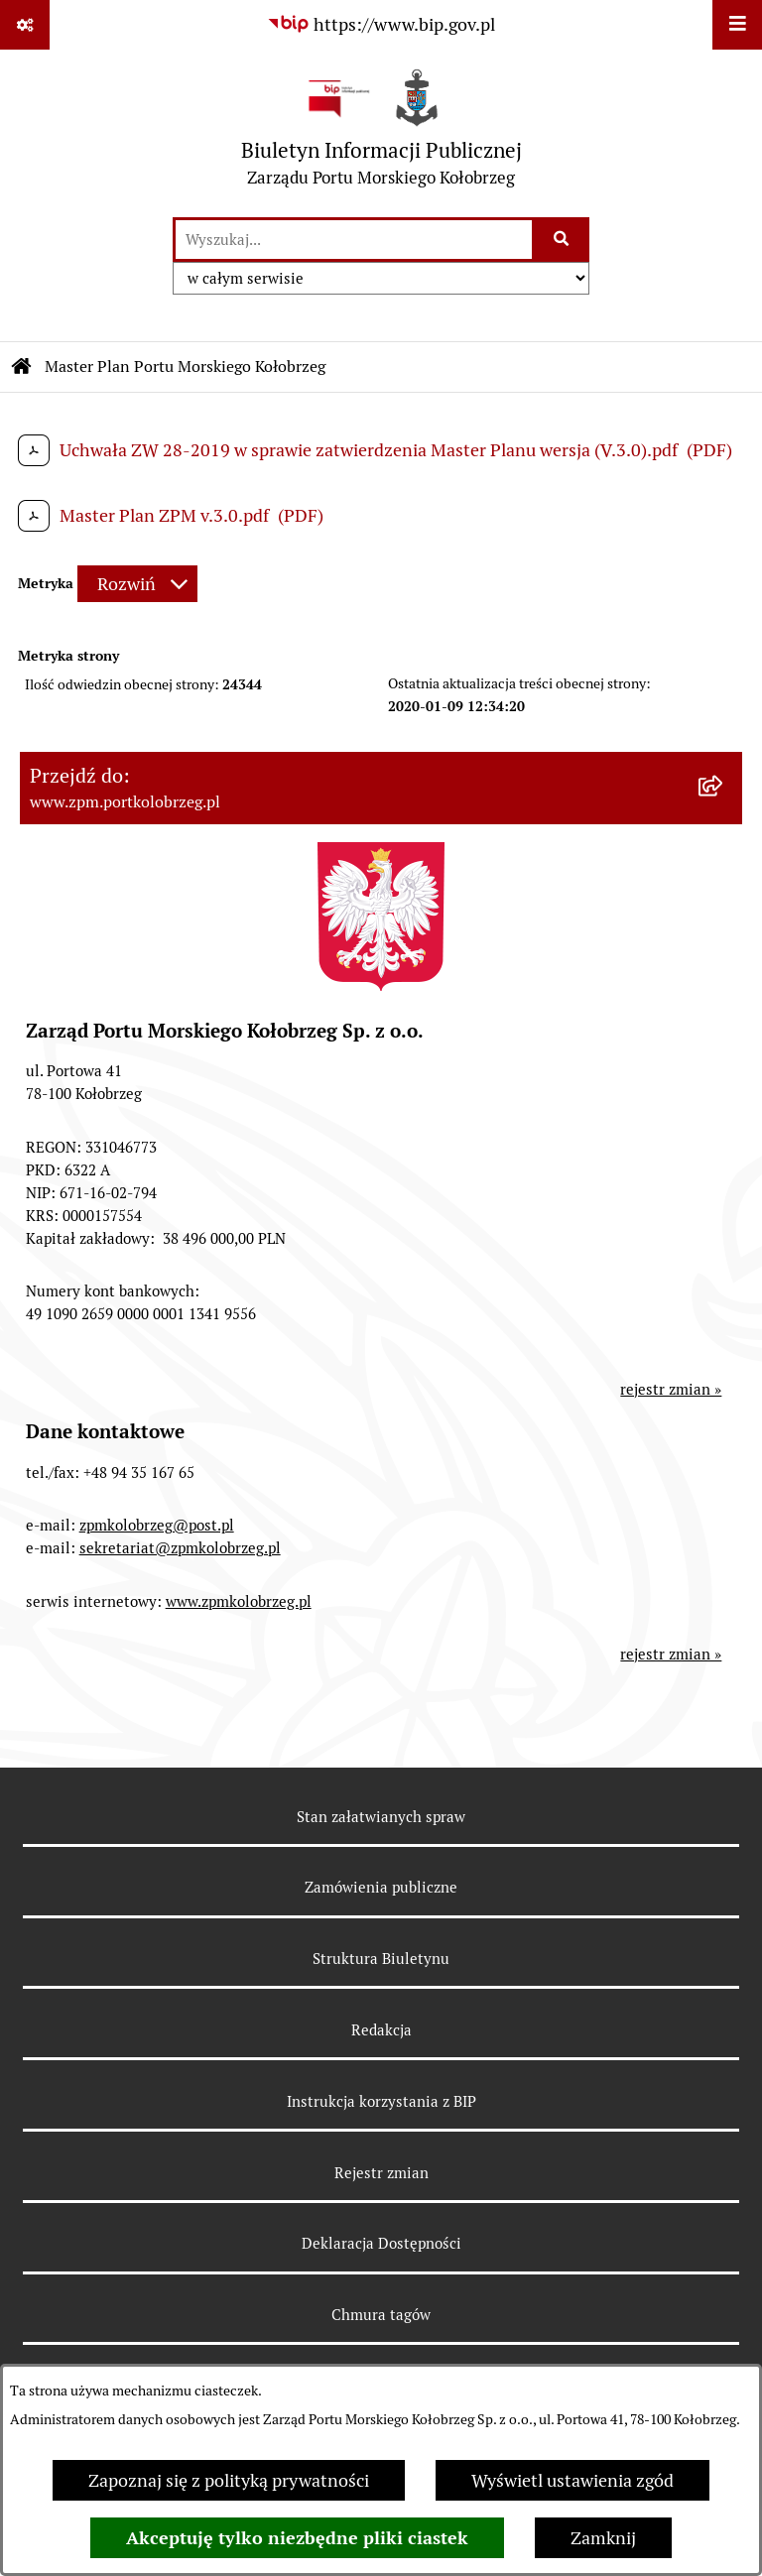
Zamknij (603, 2537)
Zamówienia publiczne (381, 1887)
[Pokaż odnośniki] (25, 25)
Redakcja (381, 2030)
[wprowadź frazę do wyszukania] (354, 239)
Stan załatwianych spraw (381, 1816)
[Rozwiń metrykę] (137, 583)
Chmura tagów (381, 2314)
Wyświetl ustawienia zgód (572, 2480)
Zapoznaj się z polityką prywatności (228, 2480)
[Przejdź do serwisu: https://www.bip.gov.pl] (381, 24)
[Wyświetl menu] (737, 25)
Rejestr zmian (381, 2172)
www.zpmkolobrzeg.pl (239, 1601)
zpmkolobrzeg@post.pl (156, 1525)
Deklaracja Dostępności (381, 2243)
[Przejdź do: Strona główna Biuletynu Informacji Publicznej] (22, 367)
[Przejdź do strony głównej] (381, 132)
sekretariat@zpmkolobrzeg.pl (180, 1547)
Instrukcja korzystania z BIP (381, 2101)
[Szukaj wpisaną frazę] (562, 239)
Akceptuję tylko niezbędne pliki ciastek (297, 2537)
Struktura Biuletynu (381, 1958)
